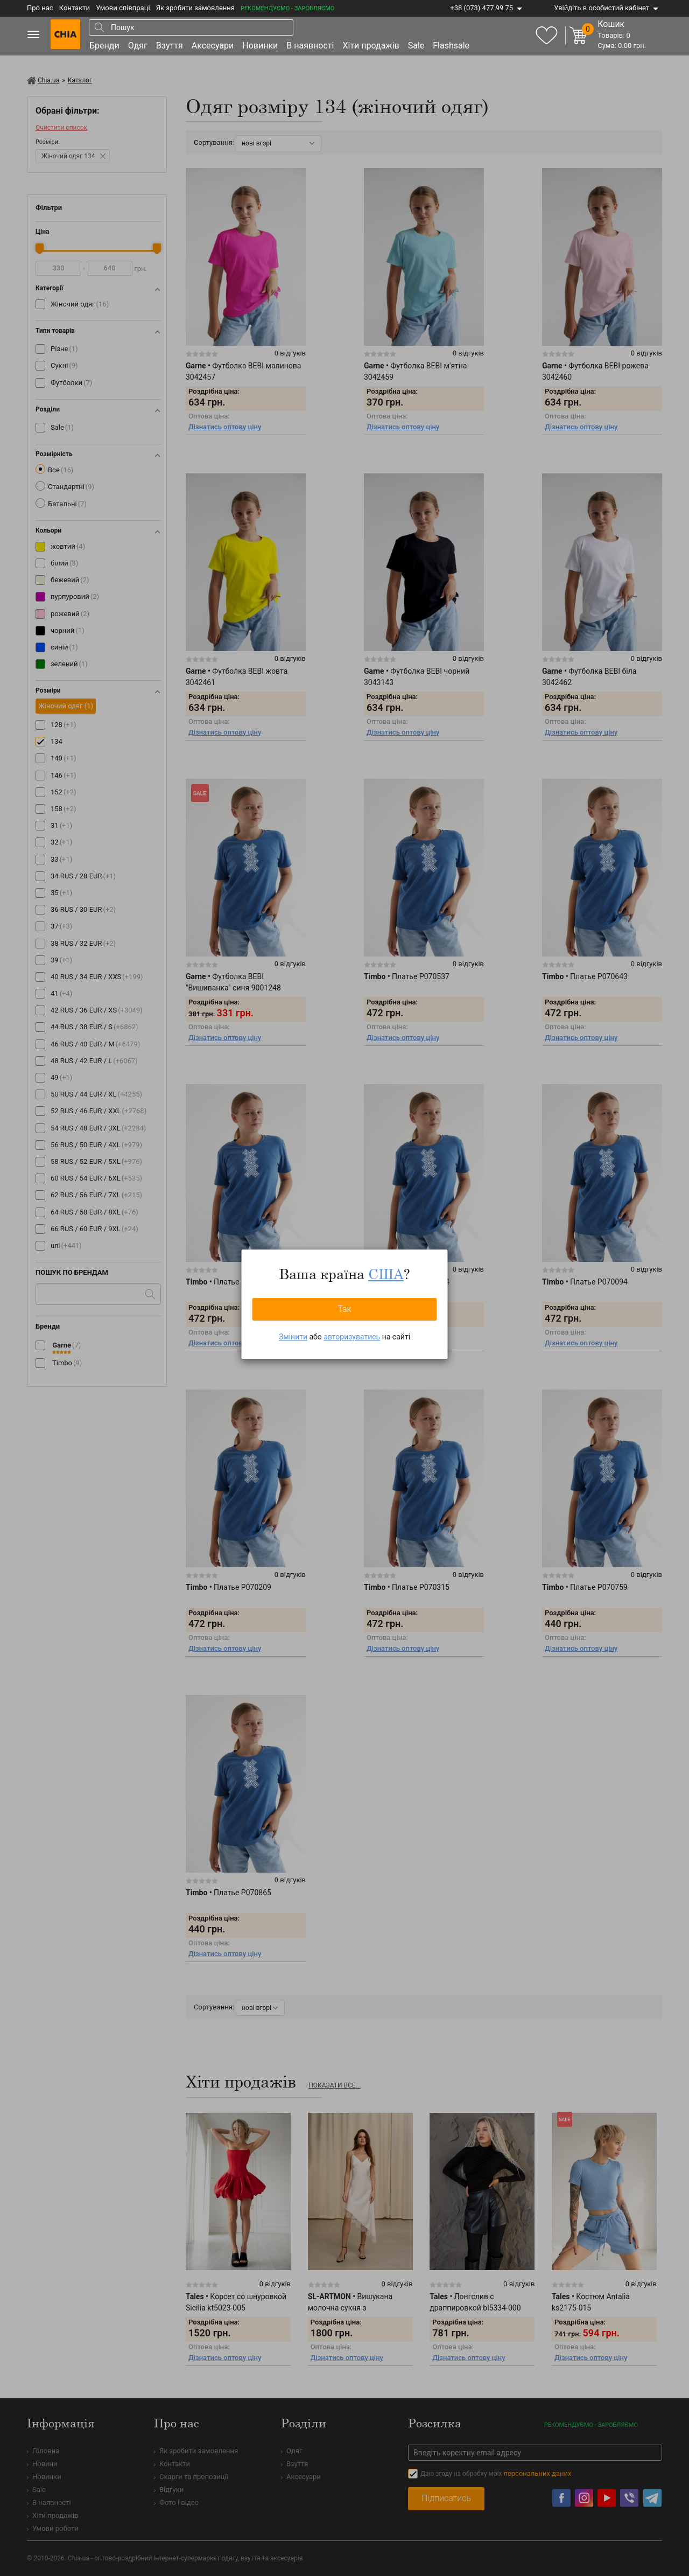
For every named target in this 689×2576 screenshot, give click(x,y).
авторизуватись (352, 1336)
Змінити (293, 1336)
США (386, 1273)
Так (344, 1309)
